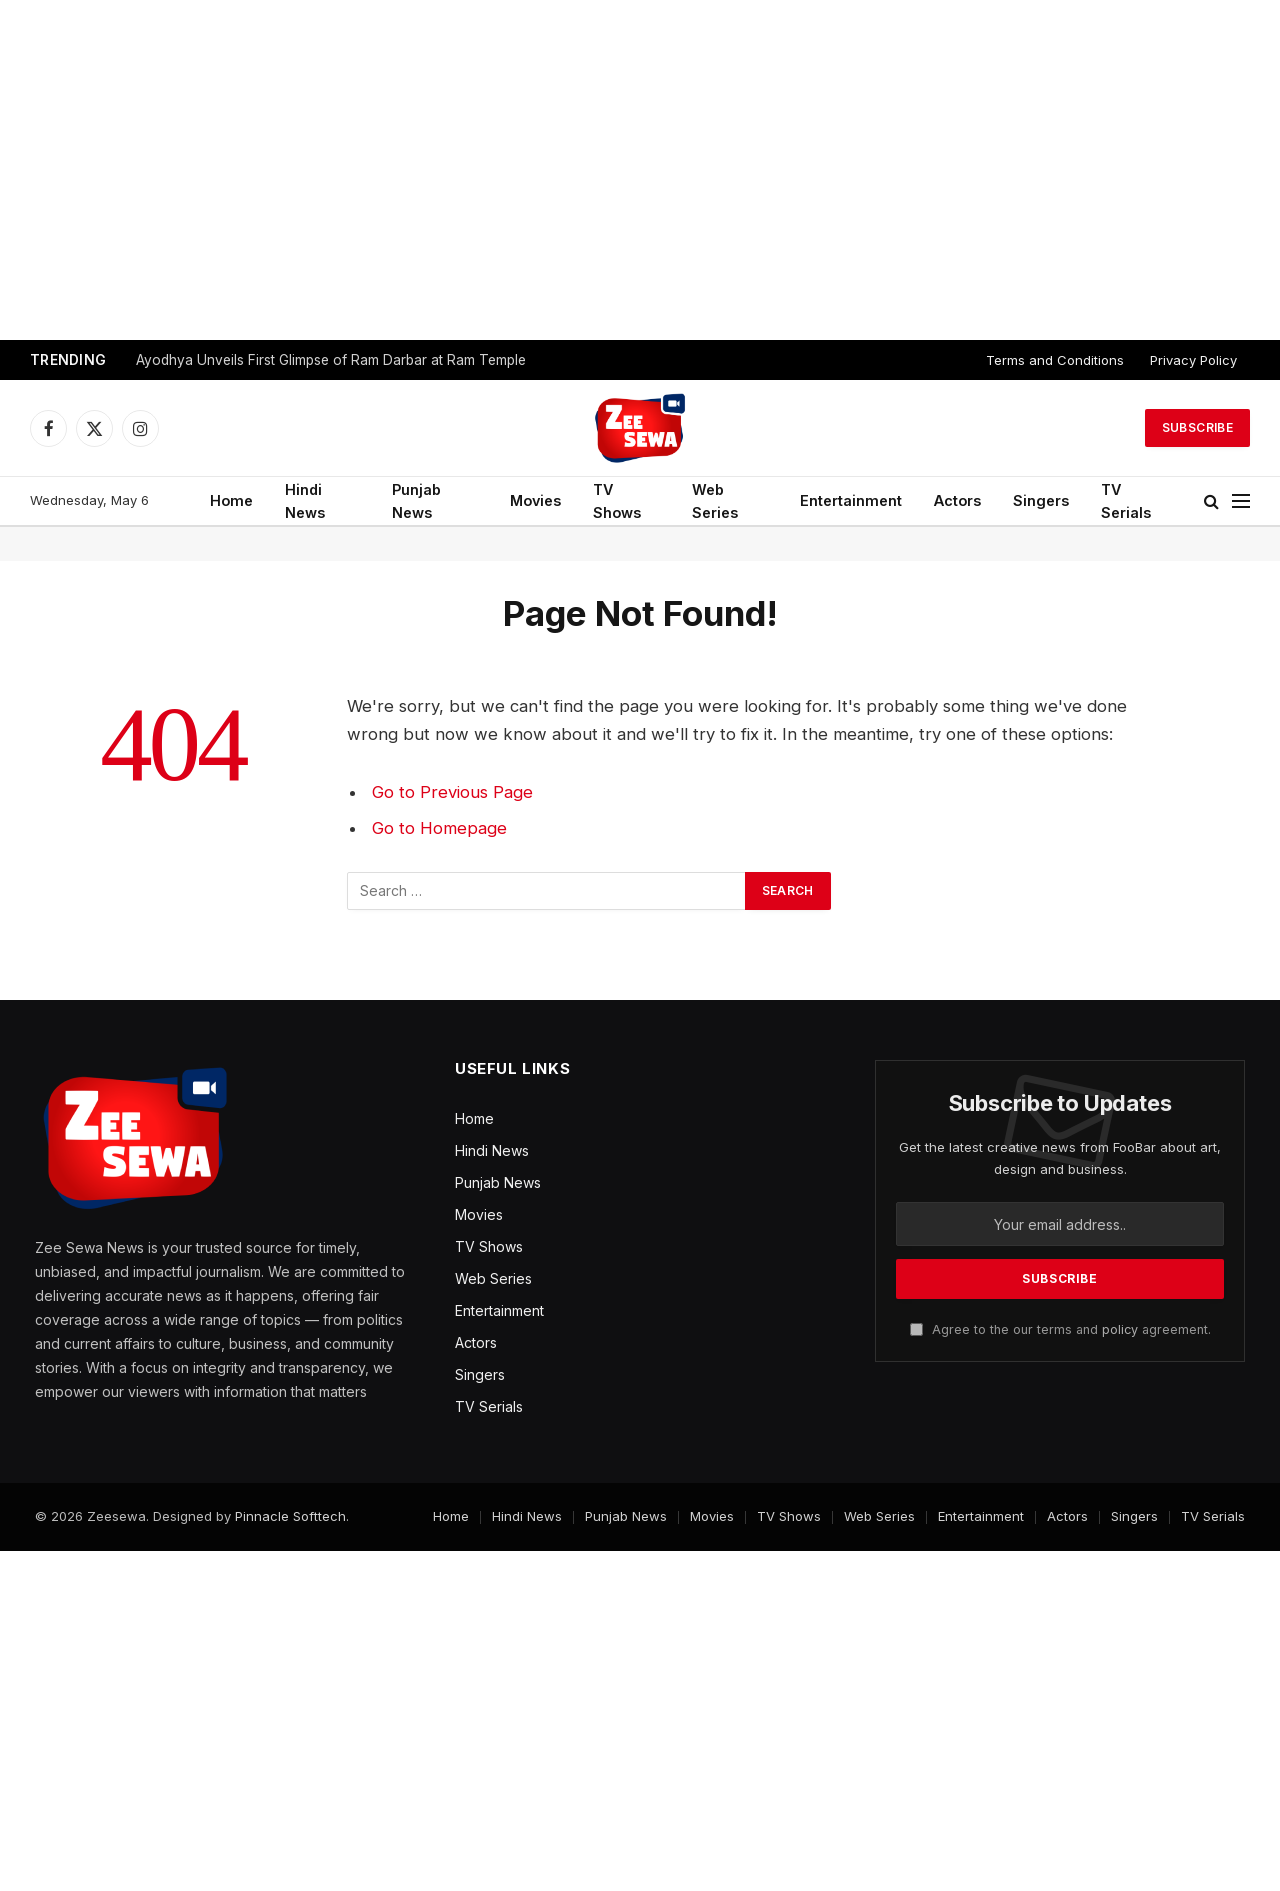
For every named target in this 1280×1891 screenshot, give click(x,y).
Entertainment (851, 500)
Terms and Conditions (1055, 360)
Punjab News (416, 501)
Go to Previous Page (452, 792)
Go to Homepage (439, 828)
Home (231, 500)
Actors (957, 500)
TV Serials (1126, 501)
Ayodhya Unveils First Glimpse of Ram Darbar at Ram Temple (331, 360)
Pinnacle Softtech (290, 1516)
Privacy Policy (1193, 360)
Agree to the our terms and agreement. (1060, 1329)
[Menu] (1241, 501)
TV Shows (617, 501)
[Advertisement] (640, 170)
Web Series (715, 501)
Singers (1041, 500)
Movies (535, 500)
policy (1120, 1329)
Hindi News (305, 501)
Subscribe (1197, 427)
